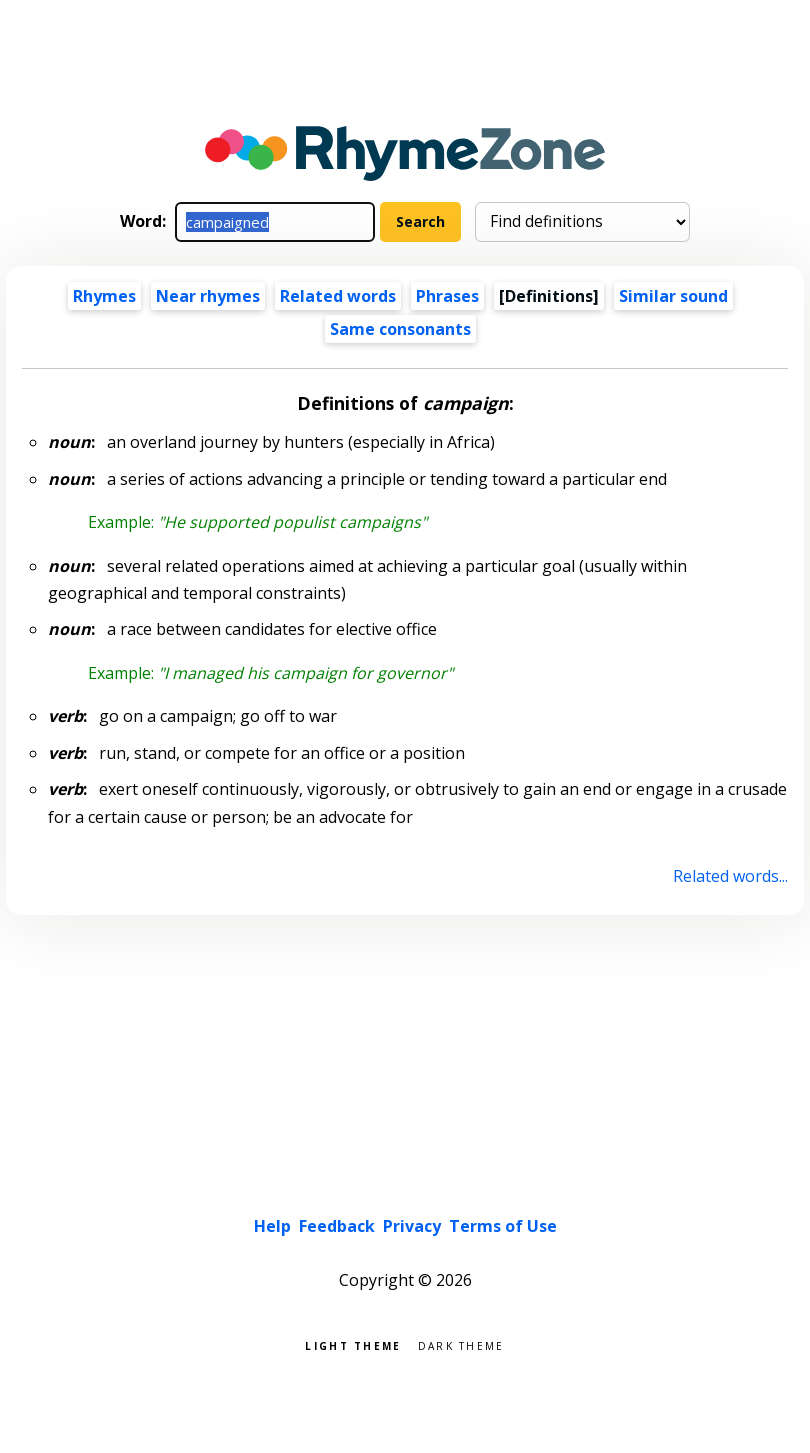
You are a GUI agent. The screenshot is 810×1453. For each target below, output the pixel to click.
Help (272, 1226)
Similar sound (673, 296)
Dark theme (461, 1344)
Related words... (730, 876)
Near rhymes (208, 296)
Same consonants (400, 329)
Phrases (447, 296)
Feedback (337, 1226)
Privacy (412, 1226)
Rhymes (104, 296)
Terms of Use (503, 1226)
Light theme (353, 1344)
